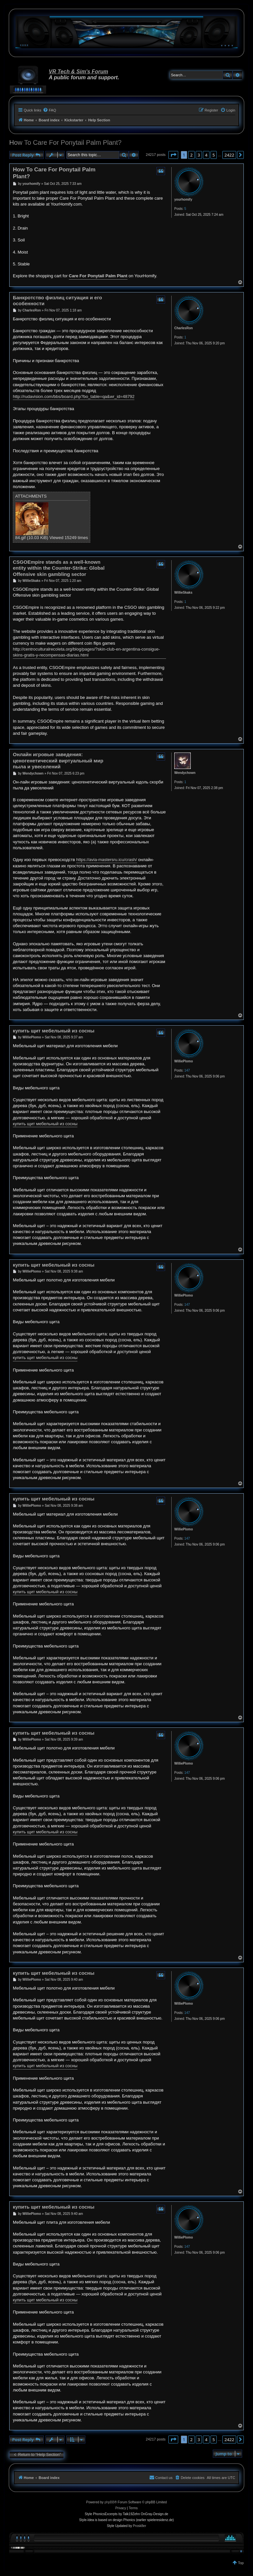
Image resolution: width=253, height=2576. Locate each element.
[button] (173, 155)
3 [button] (199, 155)
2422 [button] (229, 155)
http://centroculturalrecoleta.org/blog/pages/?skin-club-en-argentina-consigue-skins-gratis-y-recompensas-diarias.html (86, 652)
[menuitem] (49, 110)
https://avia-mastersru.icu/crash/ (106, 859)
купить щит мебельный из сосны (53, 1030)
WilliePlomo (183, 1061)
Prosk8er (139, 2526)
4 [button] (206, 155)
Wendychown (184, 773)
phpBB (109, 2502)
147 (187, 1070)
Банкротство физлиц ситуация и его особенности (57, 301)
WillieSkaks (183, 592)
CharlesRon (183, 328)
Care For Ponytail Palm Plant (98, 275)
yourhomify (183, 199)
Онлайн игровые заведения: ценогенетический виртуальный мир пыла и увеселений (58, 761)
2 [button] (191, 155)
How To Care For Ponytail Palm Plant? (65, 142)
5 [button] (213, 155)
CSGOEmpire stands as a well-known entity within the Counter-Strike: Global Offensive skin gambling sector (58, 568)
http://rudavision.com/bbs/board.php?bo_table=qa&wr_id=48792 (73, 396)
